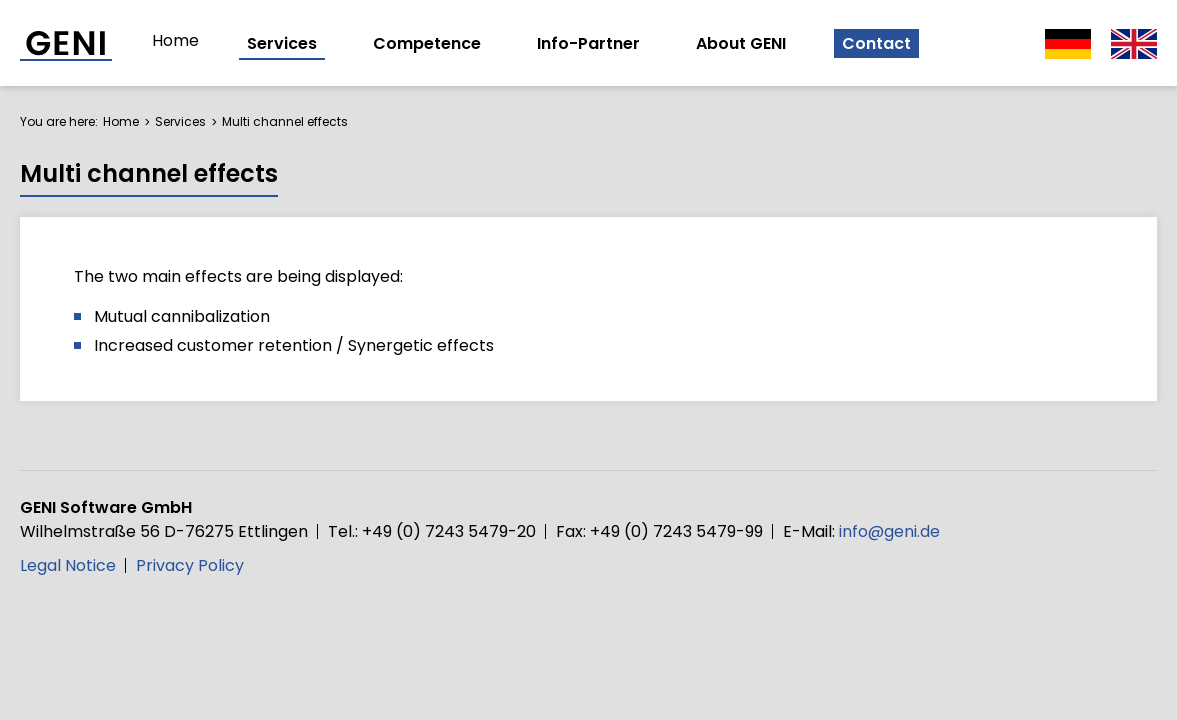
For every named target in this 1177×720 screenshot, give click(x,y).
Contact (876, 43)
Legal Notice (68, 565)
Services (282, 43)
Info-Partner (588, 43)
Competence (427, 43)
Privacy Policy (190, 565)
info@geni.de (889, 531)
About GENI (741, 43)
